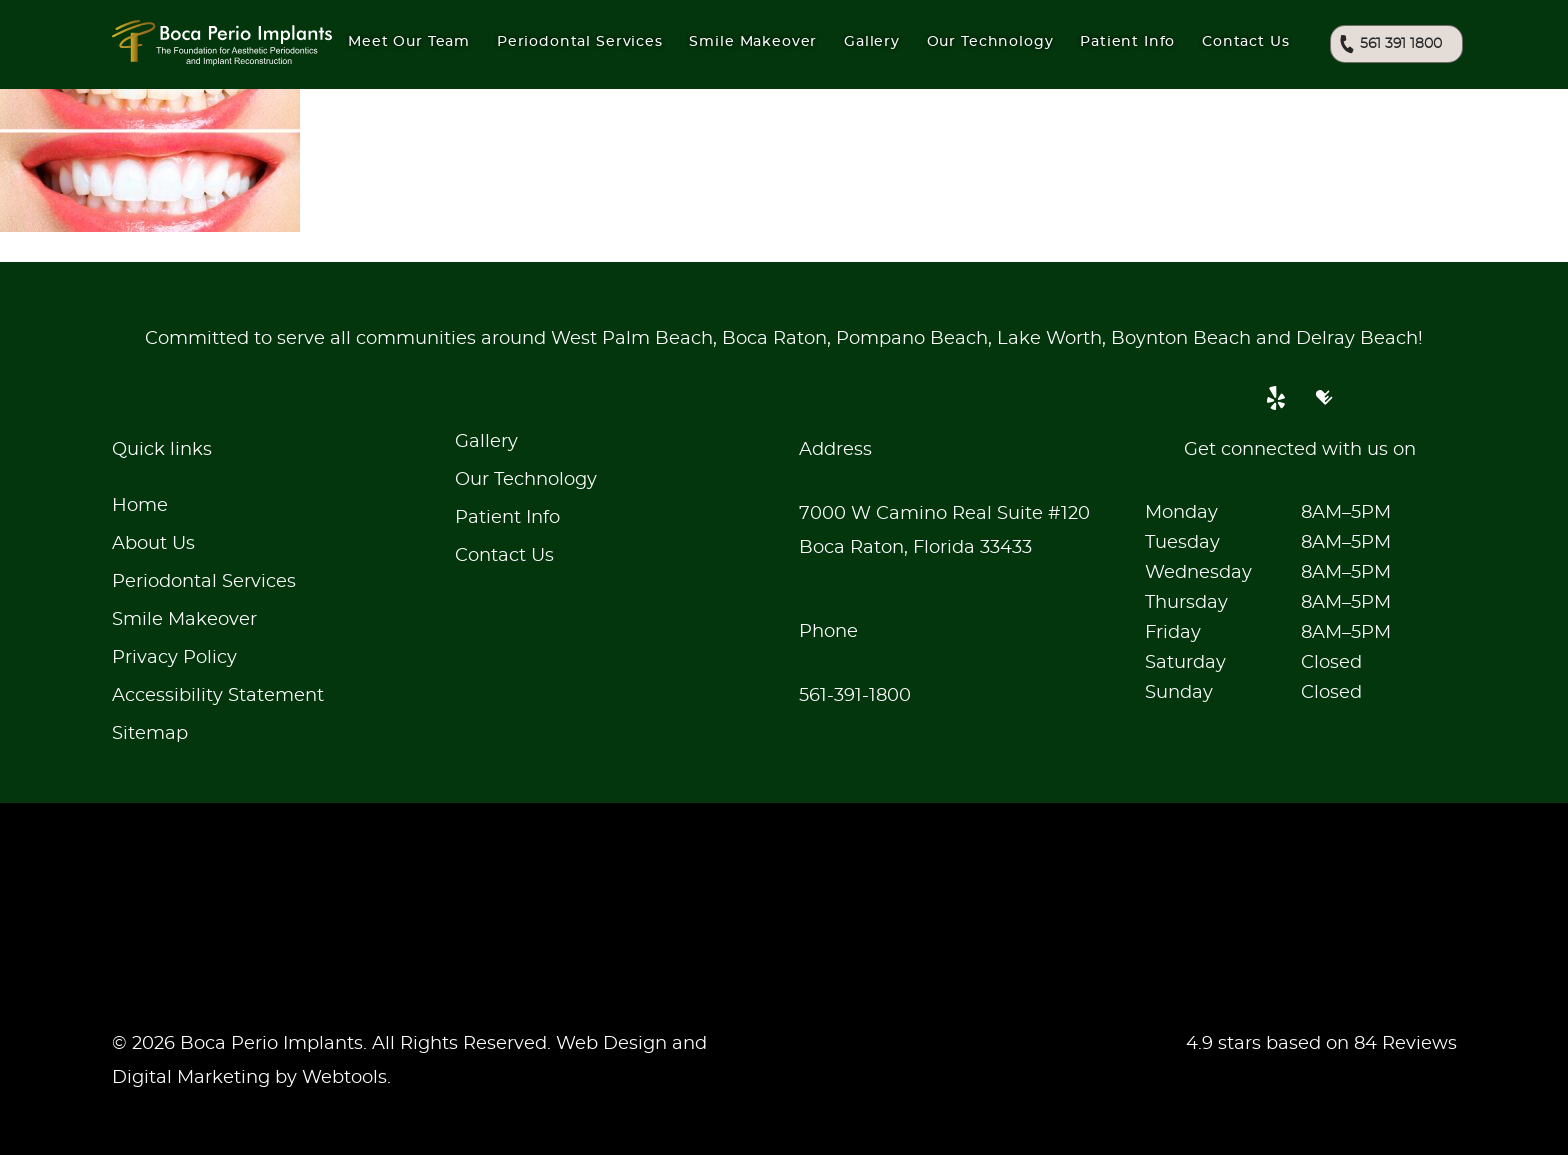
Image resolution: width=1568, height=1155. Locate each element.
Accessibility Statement (218, 696)
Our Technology (526, 480)
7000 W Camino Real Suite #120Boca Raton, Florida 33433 (944, 531)
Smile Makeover (184, 620)
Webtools (344, 1078)
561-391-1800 (855, 696)
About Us (153, 544)
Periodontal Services (204, 582)
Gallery (872, 42)
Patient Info (1127, 42)
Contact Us (1245, 42)
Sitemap (150, 734)
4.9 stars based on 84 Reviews (1321, 1044)
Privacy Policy (174, 658)
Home (140, 506)
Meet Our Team (409, 42)
